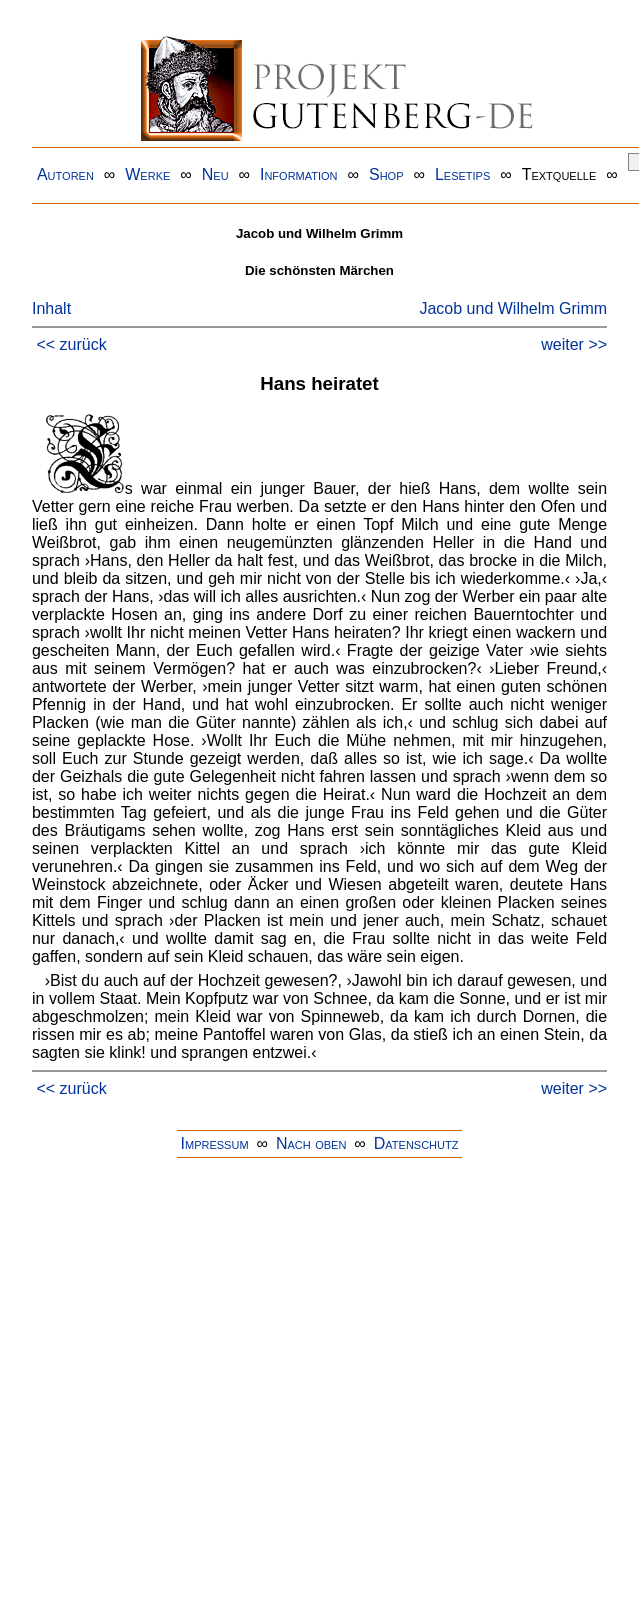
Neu (215, 174)
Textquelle (559, 174)
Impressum (215, 1143)
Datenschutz (416, 1143)
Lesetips (462, 174)
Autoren (65, 174)
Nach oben (311, 1143)
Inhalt (51, 308)
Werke (147, 174)
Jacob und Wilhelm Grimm (513, 308)
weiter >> (574, 344)
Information (299, 174)
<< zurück (71, 344)
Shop (386, 174)
